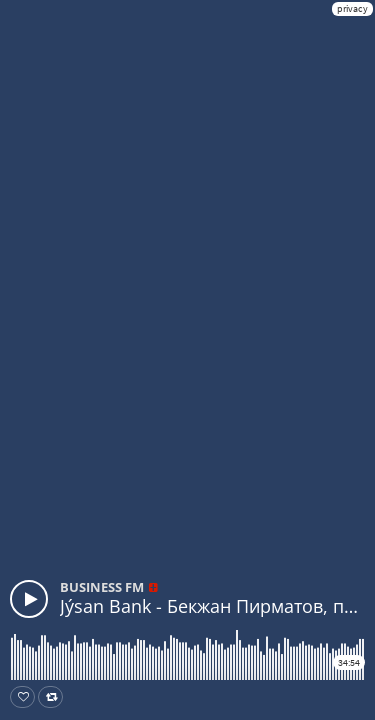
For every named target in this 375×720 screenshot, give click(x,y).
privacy (352, 8)
